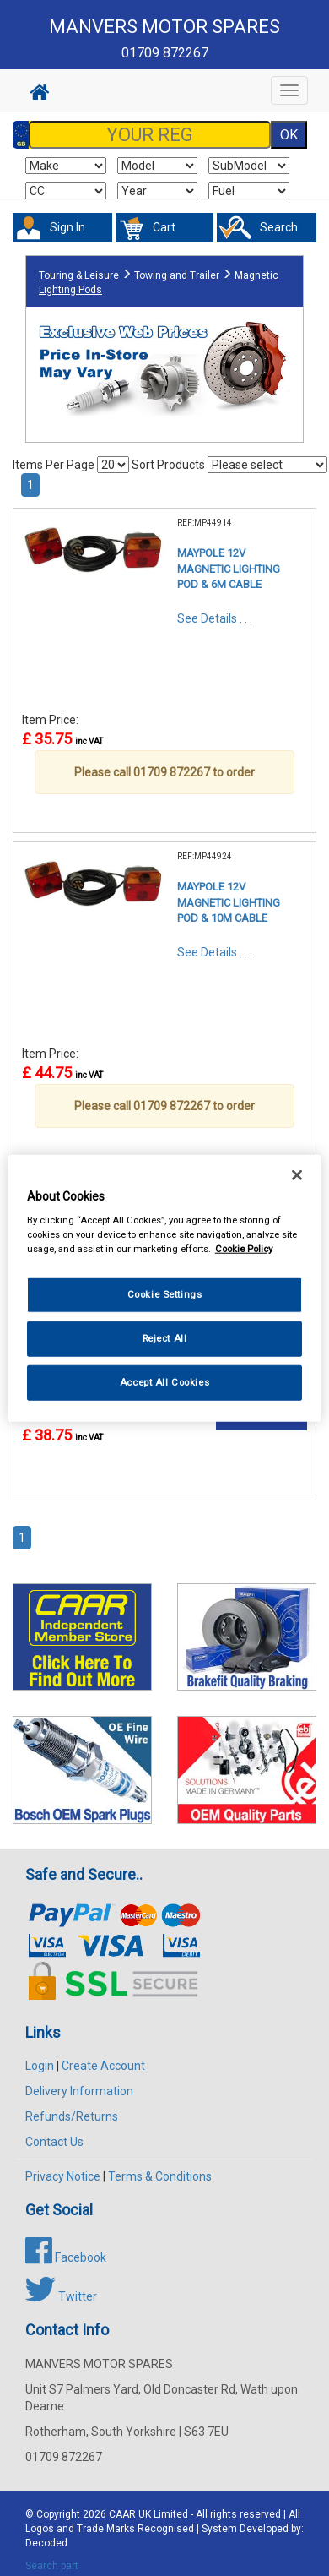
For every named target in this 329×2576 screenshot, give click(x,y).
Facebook (65, 2257)
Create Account (103, 2065)
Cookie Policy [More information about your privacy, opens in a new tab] (243, 1249)
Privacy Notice (62, 2176)
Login (39, 2065)
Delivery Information (79, 2091)
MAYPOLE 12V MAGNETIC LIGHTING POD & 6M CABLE (228, 569)
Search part (51, 2566)
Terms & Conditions (160, 2176)
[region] (164, 1288)
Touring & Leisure (79, 275)
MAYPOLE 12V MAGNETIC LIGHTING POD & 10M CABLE (228, 902)
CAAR (122, 2514)
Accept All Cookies (164, 1382)
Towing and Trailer (176, 275)
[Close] (297, 1174)
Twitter (61, 2296)
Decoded (46, 2543)
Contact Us (54, 2141)
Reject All (165, 1338)
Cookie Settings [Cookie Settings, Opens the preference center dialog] (164, 1294)
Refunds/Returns (71, 2116)
